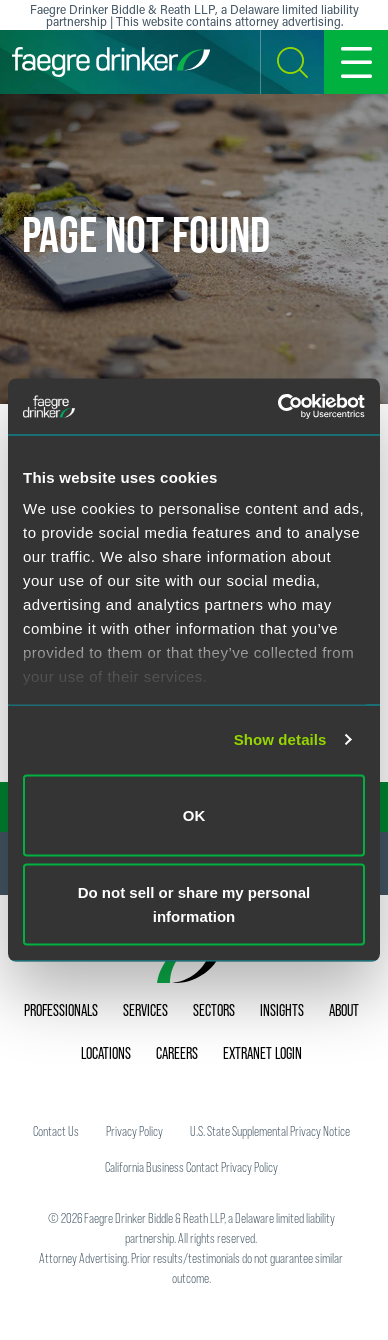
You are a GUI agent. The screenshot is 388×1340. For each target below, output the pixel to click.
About (344, 1010)
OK (194, 814)
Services (145, 1010)
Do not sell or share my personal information (194, 904)
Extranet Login (262, 1053)
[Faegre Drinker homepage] (111, 62)
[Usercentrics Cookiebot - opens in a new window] (278, 407)
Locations (106, 1053)
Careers (177, 1053)
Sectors (214, 1010)
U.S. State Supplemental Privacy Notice (270, 1131)
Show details (280, 739)
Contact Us (56, 1131)
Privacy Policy (134, 1131)
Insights (282, 1010)
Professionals (61, 1010)
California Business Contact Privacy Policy (191, 1167)
